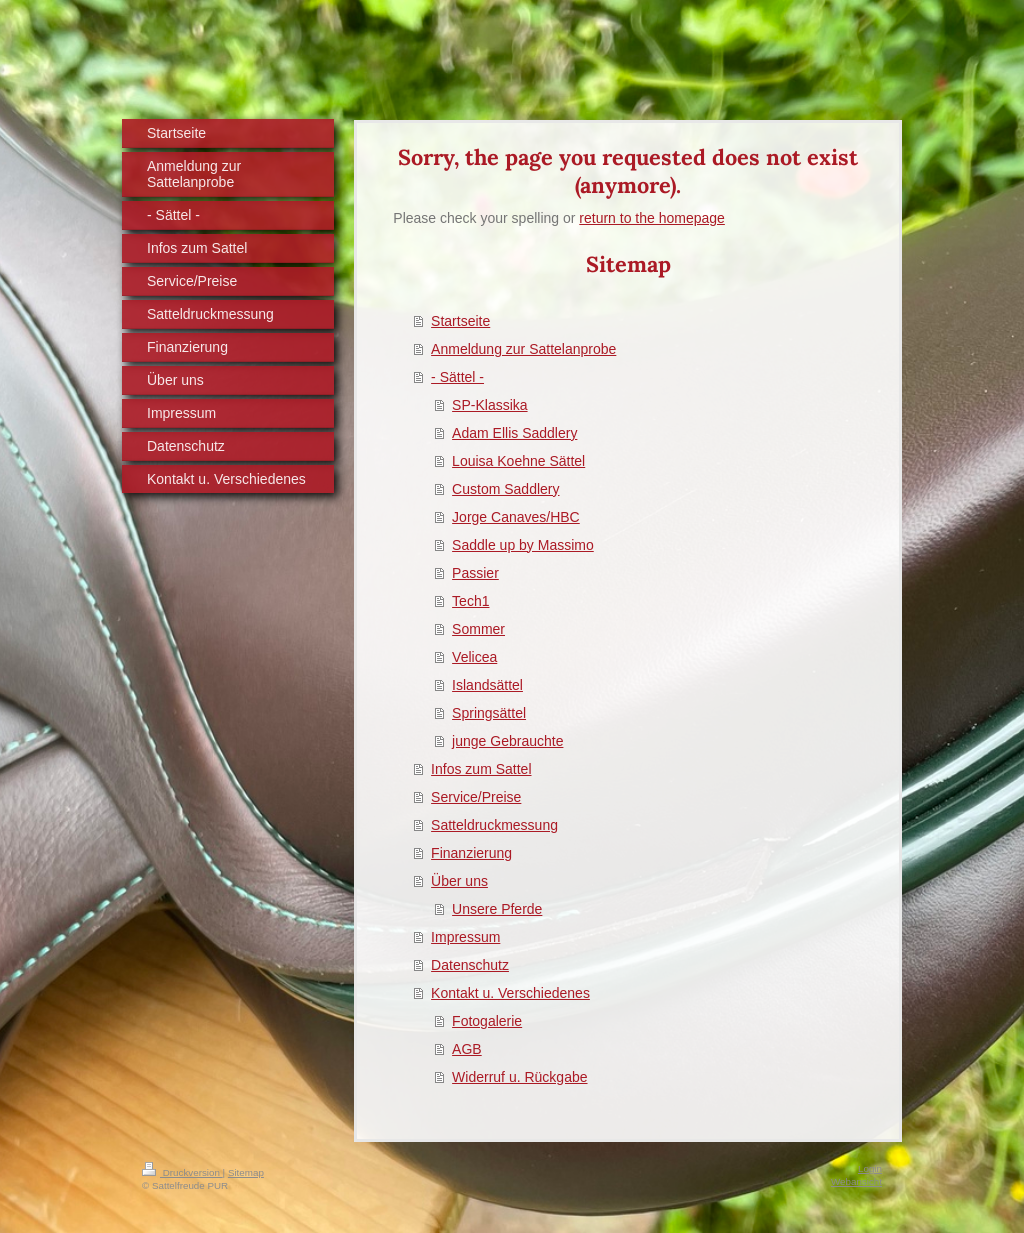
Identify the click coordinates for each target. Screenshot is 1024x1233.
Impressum (465, 937)
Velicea (474, 657)
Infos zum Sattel (481, 769)
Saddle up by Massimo (523, 545)
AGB (467, 1049)
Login (870, 1168)
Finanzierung (471, 853)
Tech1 (470, 601)
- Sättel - (457, 377)
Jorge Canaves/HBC (516, 517)
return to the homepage (652, 218)
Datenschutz (470, 965)
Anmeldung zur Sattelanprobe (523, 349)
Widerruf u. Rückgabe (519, 1077)
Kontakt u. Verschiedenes (510, 993)
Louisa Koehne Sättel (518, 461)
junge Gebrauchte (507, 741)
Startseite (460, 321)
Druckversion (182, 1172)
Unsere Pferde (497, 909)
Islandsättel (487, 685)
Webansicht (856, 1181)
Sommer (478, 629)
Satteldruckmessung (494, 825)
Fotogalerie (487, 1021)
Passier (475, 573)
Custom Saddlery (505, 489)
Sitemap (246, 1172)
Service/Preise (476, 797)
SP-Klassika (489, 405)
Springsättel (489, 713)
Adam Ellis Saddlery (514, 433)
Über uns (459, 881)
